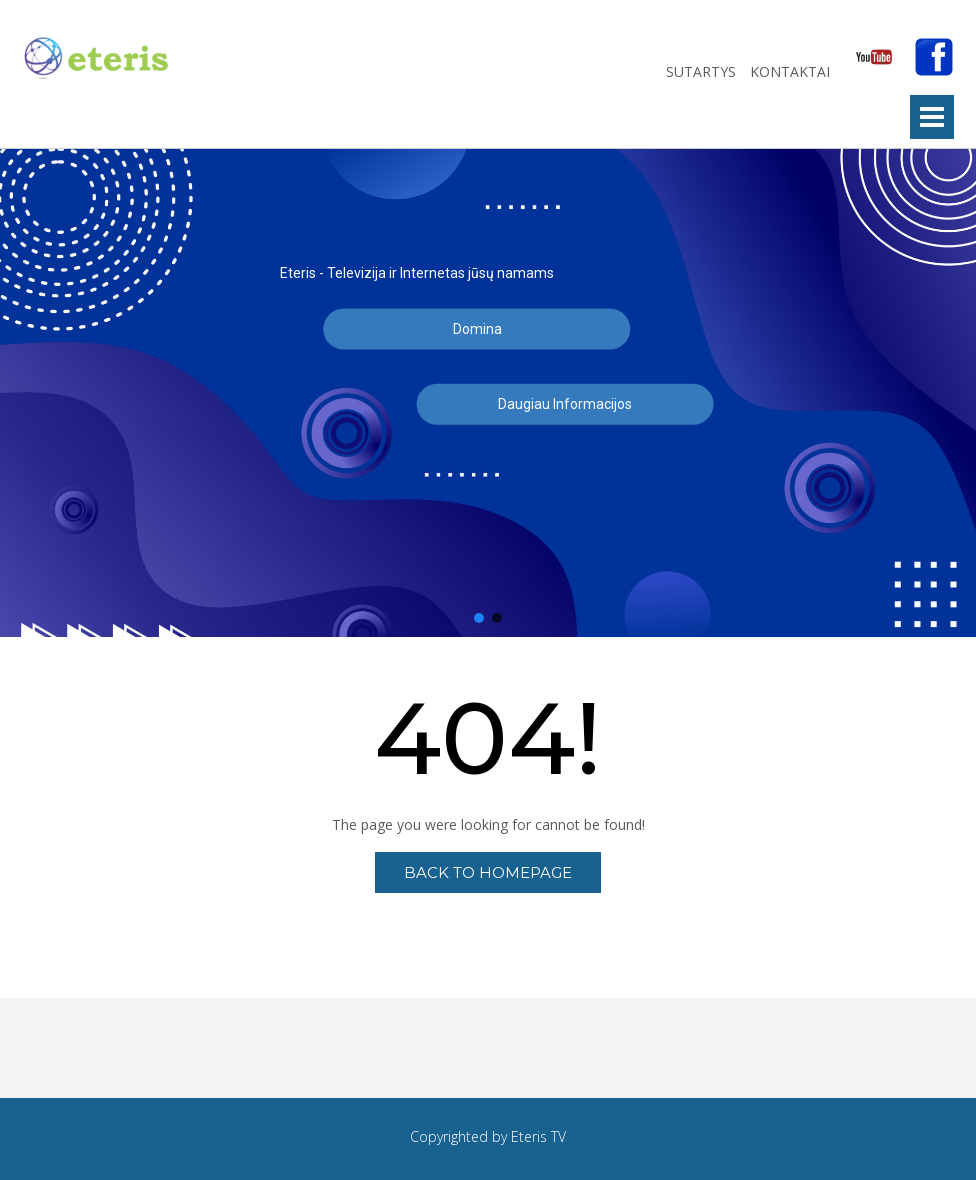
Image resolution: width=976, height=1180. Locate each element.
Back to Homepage (488, 872)
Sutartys (703, 71)
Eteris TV (538, 1136)
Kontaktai (792, 71)
